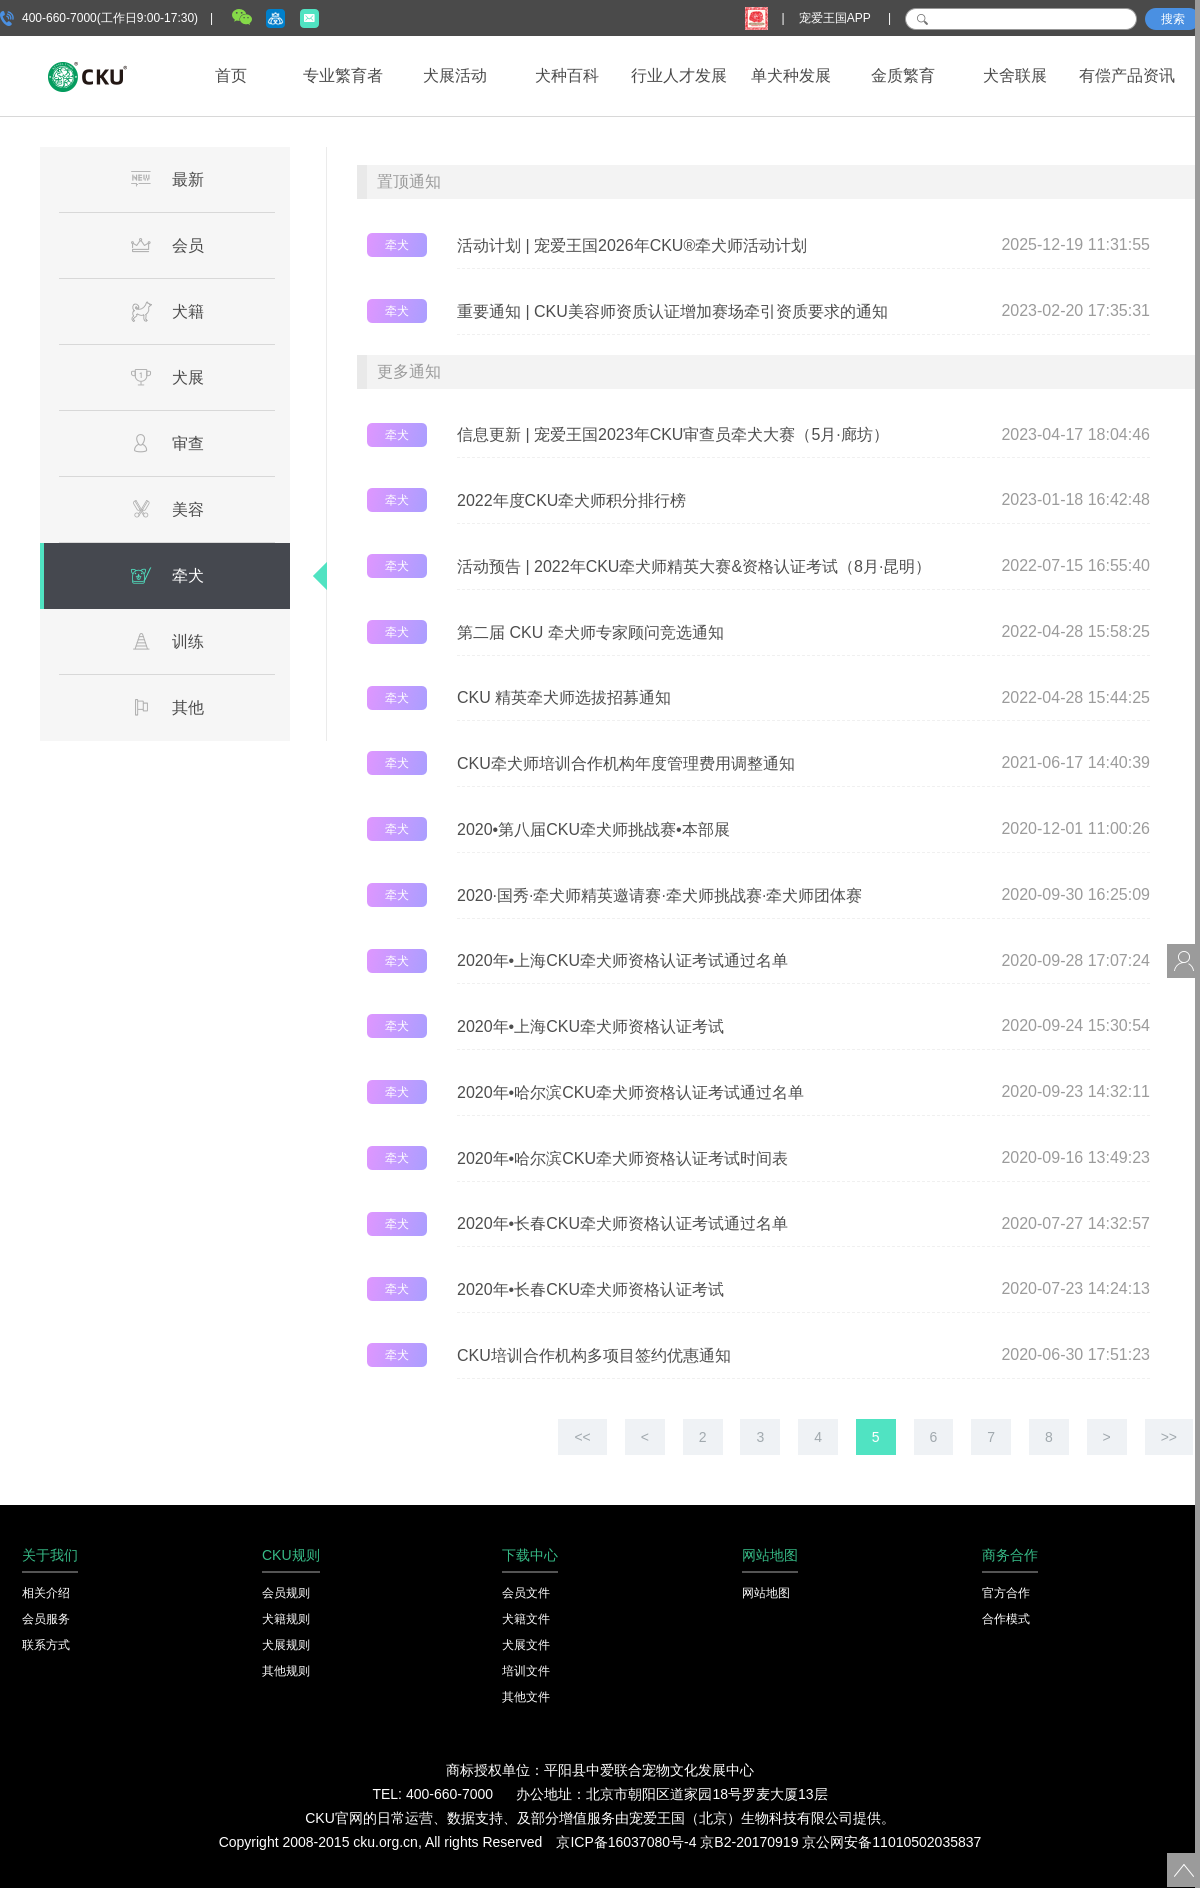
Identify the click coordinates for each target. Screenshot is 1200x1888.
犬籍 (167, 311)
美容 (167, 509)
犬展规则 (286, 1645)
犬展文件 (526, 1645)
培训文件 (526, 1671)
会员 (167, 245)
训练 (167, 641)
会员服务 (46, 1619)
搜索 (1173, 19)
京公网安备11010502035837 (891, 1842)
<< (582, 1437)
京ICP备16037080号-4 (626, 1842)
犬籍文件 (526, 1619)
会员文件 (526, 1593)
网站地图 (766, 1593)
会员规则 (286, 1593)
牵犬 (167, 575)
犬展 (167, 377)
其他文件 (526, 1697)
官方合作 (1006, 1593)
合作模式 (1006, 1619)
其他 (167, 707)
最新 (167, 179)
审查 (167, 443)
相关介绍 (46, 1593)
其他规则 (286, 1671)
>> (1169, 1437)
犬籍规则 (286, 1619)
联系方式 (46, 1645)
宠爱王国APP (836, 18)
